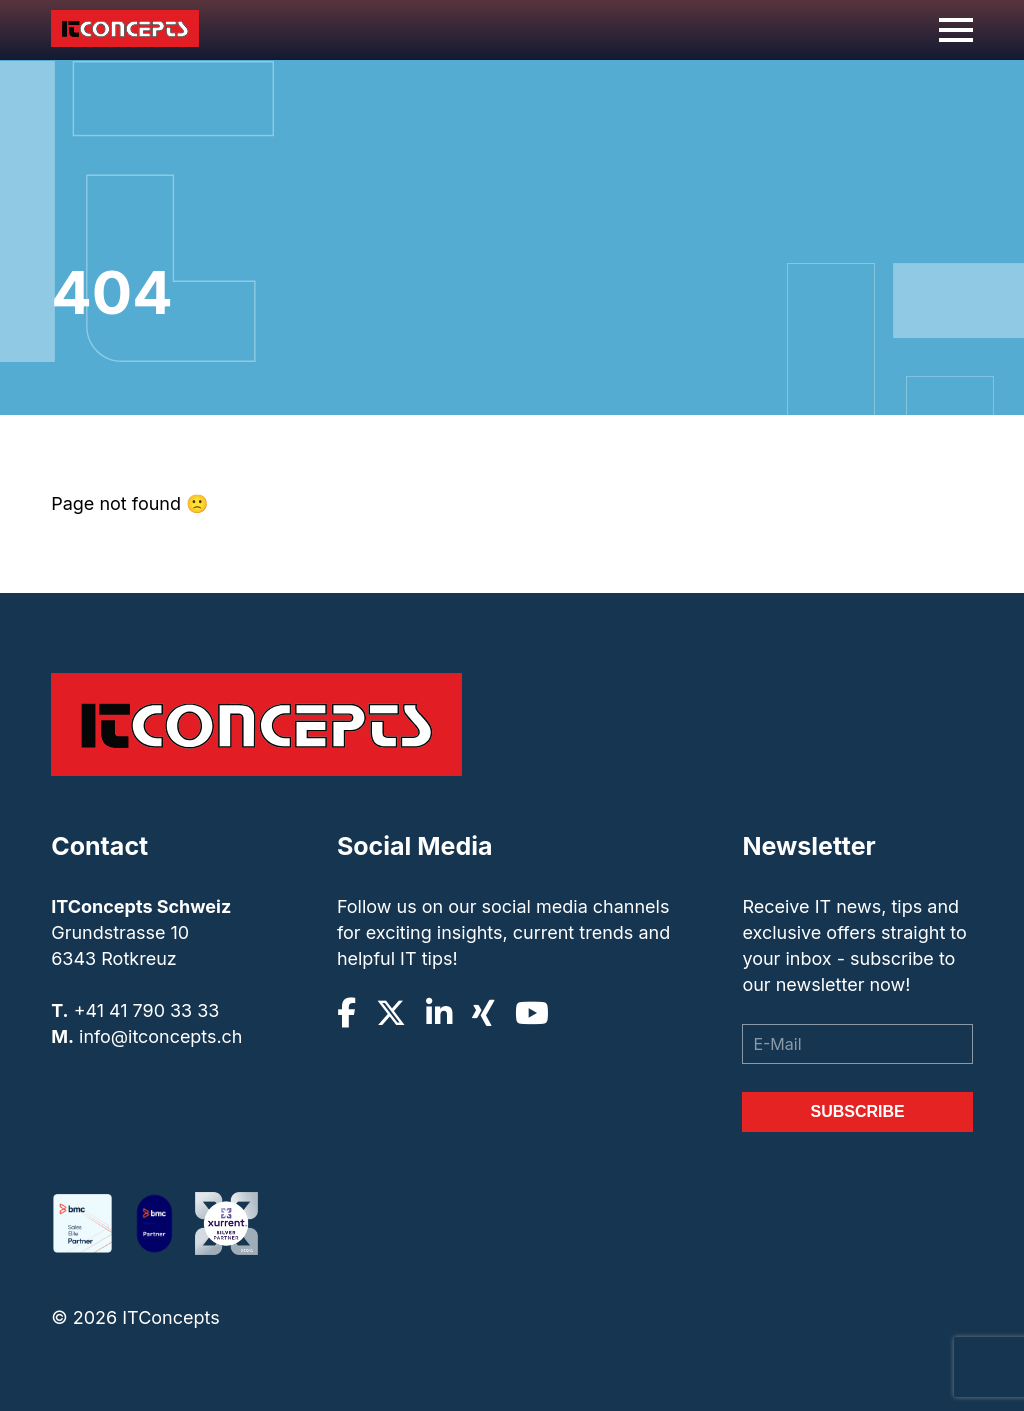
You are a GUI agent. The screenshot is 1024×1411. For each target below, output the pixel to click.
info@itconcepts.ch (161, 1036)
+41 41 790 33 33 (147, 1010)
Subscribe (857, 1111)
